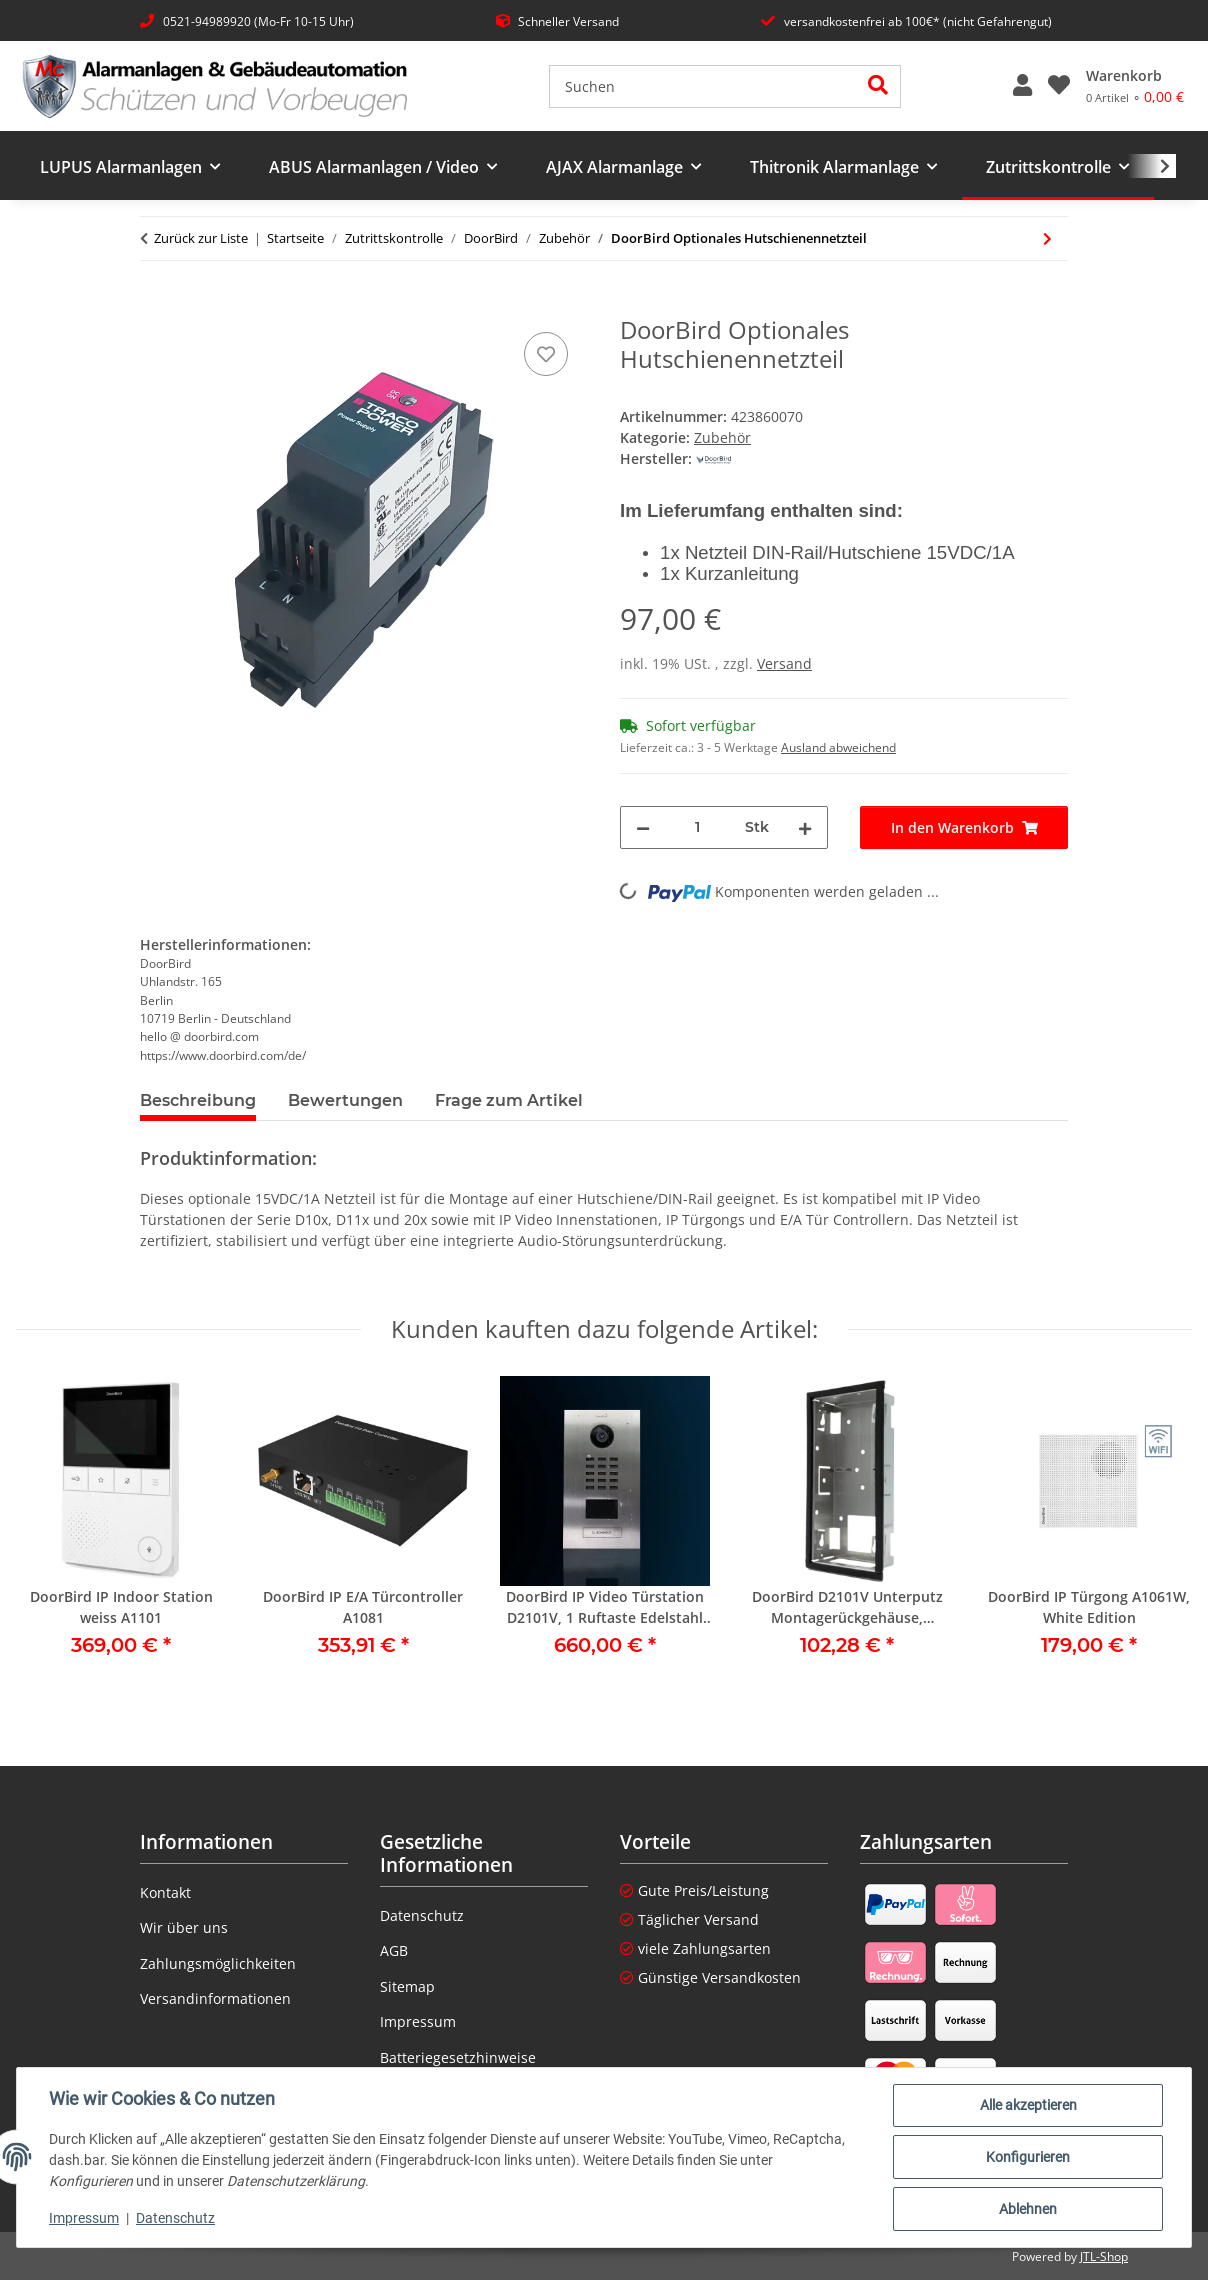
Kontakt (165, 1892)
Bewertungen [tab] (345, 1100)
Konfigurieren (1028, 2157)
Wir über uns (184, 1927)
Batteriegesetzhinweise (458, 2057)
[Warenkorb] (1135, 86)
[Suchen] (703, 86)
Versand (784, 663)
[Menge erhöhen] (805, 827)
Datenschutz (175, 2218)
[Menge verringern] (643, 827)
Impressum (84, 2218)
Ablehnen (1028, 2209)
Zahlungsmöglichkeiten (218, 1963)
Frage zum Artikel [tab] (509, 1100)
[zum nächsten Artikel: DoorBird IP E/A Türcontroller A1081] (1047, 238)
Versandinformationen (215, 1998)
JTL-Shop (1104, 2256)
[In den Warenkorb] (156, 305)
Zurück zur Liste (201, 238)
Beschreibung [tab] (198, 1100)
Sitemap (407, 1986)
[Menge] (697, 827)
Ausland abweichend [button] (838, 747)
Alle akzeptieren (1028, 2105)
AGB (394, 1950)
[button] (1022, 86)
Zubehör (722, 437)
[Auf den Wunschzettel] (546, 354)
